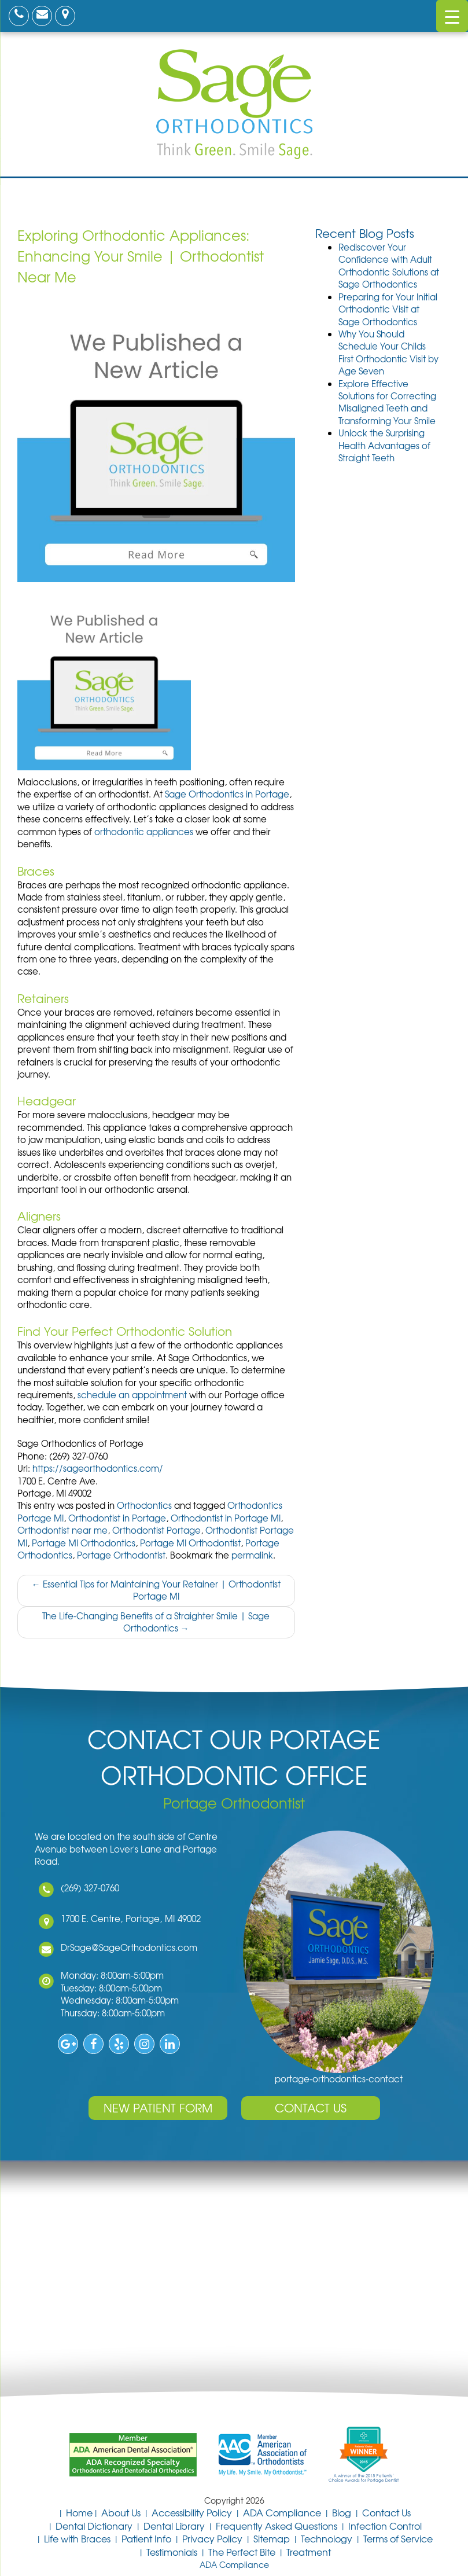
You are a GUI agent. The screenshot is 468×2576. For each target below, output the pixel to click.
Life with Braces (77, 2538)
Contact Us (311, 2107)
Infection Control (385, 2526)
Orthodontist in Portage (117, 1518)
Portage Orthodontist (121, 1555)
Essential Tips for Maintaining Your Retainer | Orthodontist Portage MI (156, 1590)
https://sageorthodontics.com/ (97, 1468)
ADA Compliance (282, 2512)
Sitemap (271, 2538)
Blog (341, 2512)
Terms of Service (398, 2538)
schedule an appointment (132, 1394)
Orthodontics (144, 1505)
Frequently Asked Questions (276, 2526)
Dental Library (174, 2526)
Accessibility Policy (192, 2512)
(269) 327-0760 (85, 1888)
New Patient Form (158, 2107)
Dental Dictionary (94, 2526)
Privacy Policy (212, 2538)
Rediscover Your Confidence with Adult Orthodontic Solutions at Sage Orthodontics (388, 266)
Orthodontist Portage (156, 1530)
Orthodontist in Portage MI (226, 1518)
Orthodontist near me (62, 1530)
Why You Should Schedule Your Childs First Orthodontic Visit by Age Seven (388, 352)
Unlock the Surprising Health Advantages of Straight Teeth (384, 445)
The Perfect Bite (241, 2552)
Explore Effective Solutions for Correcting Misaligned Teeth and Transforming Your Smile (387, 402)
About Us (121, 2512)
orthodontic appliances (143, 831)
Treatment (308, 2552)
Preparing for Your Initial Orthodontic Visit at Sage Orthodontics (387, 309)
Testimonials (171, 2552)
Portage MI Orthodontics (83, 1543)
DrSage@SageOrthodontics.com (124, 1947)
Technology (326, 2538)
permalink (252, 1555)
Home (79, 2512)
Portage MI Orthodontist (190, 1543)
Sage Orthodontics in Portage (227, 794)
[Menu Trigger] (452, 16)
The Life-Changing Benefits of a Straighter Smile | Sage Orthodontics (156, 1621)
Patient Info (146, 2538)
